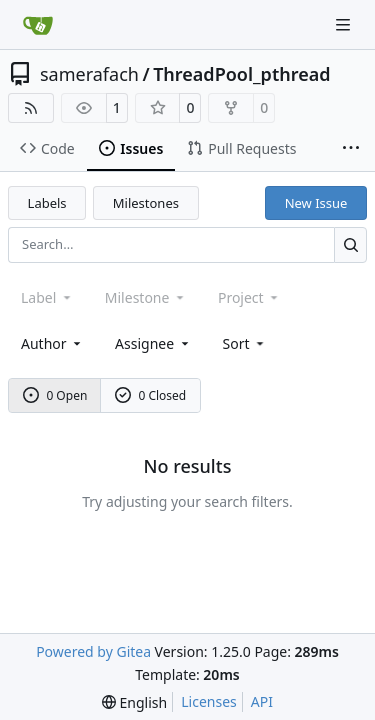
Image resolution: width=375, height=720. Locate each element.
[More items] (351, 149)
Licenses (209, 701)
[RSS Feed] (31, 108)
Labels (47, 203)
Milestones (146, 203)
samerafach (89, 74)
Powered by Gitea (93, 651)
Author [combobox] (52, 343)
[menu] (245, 343)
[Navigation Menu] (345, 24)
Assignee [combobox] (153, 343)
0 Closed (151, 395)
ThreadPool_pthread (241, 74)
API (262, 701)
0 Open (55, 395)
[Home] (38, 25)
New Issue (316, 203)
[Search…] (350, 244)
